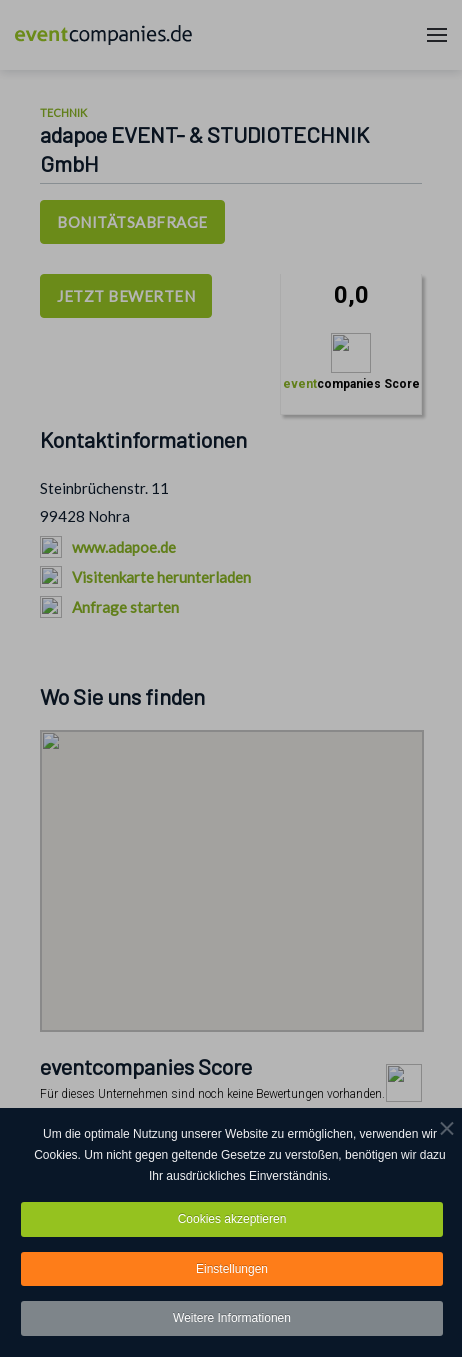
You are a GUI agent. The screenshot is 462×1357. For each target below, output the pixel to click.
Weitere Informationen (232, 1320)
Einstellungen (232, 1270)
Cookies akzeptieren (232, 1220)
